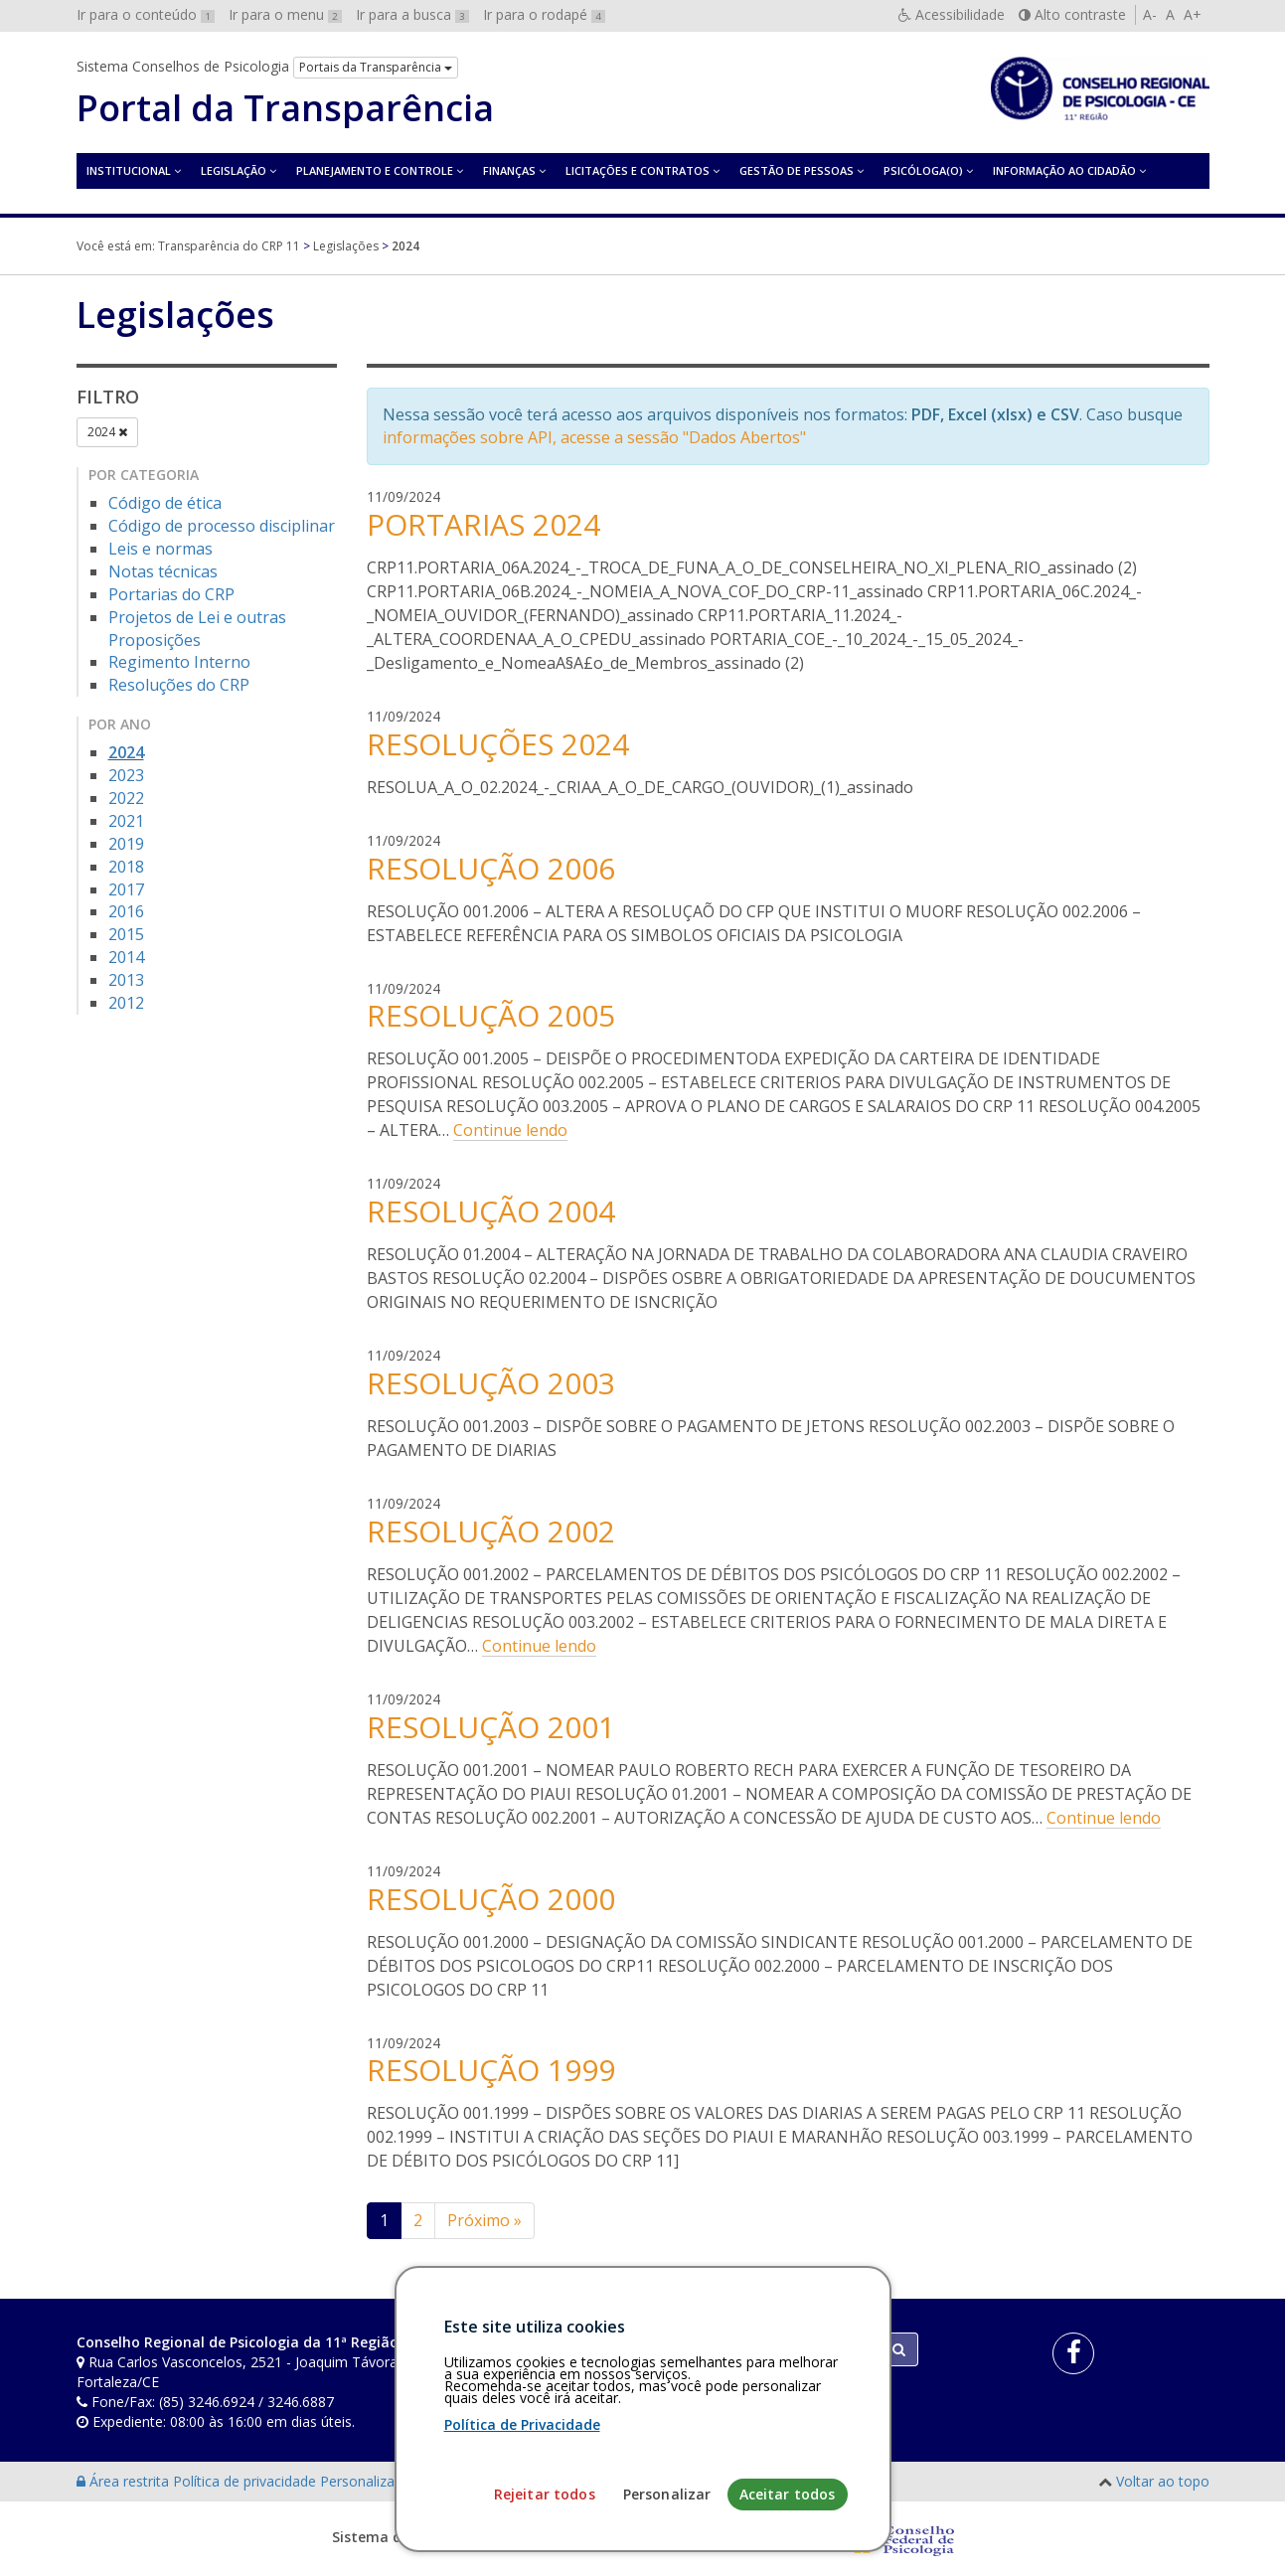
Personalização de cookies (406, 2481)
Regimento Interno (179, 662)
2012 (126, 1003)
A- (1150, 14)
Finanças (509, 170)
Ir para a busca (412, 14)
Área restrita (125, 2481)
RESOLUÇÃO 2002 (491, 1531)
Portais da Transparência (375, 67)
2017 (126, 889)
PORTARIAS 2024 (483, 524)
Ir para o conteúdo (146, 14)
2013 (126, 980)
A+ (1193, 14)
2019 (126, 844)
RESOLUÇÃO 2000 (491, 1898)
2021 (126, 821)
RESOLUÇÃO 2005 (491, 1015)
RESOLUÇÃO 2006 (491, 868)
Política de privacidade (246, 2481)
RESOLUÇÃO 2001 (491, 1726)
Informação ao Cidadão (1064, 170)
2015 (126, 934)
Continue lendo (510, 1130)
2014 (126, 957)
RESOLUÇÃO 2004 (491, 1211)
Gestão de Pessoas (796, 170)
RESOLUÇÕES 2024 (498, 744)
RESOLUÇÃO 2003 (491, 1383)
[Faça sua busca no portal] (721, 2349)
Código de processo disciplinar (221, 526)
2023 (126, 775)
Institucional (128, 170)
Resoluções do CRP (178, 685)
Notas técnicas (163, 571)
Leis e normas (160, 549)
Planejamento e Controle (374, 170)
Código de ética (165, 503)
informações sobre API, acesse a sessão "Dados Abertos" (594, 437)
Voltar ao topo (1162, 2481)
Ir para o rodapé (544, 14)
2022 (126, 798)
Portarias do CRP (171, 594)
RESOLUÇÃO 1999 (491, 2069)
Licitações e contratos (637, 170)
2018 (126, 867)
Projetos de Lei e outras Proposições (197, 628)
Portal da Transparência (285, 108)
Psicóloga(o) (923, 170)
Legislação (233, 170)
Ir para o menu (285, 14)
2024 (107, 431)
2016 (126, 911)
